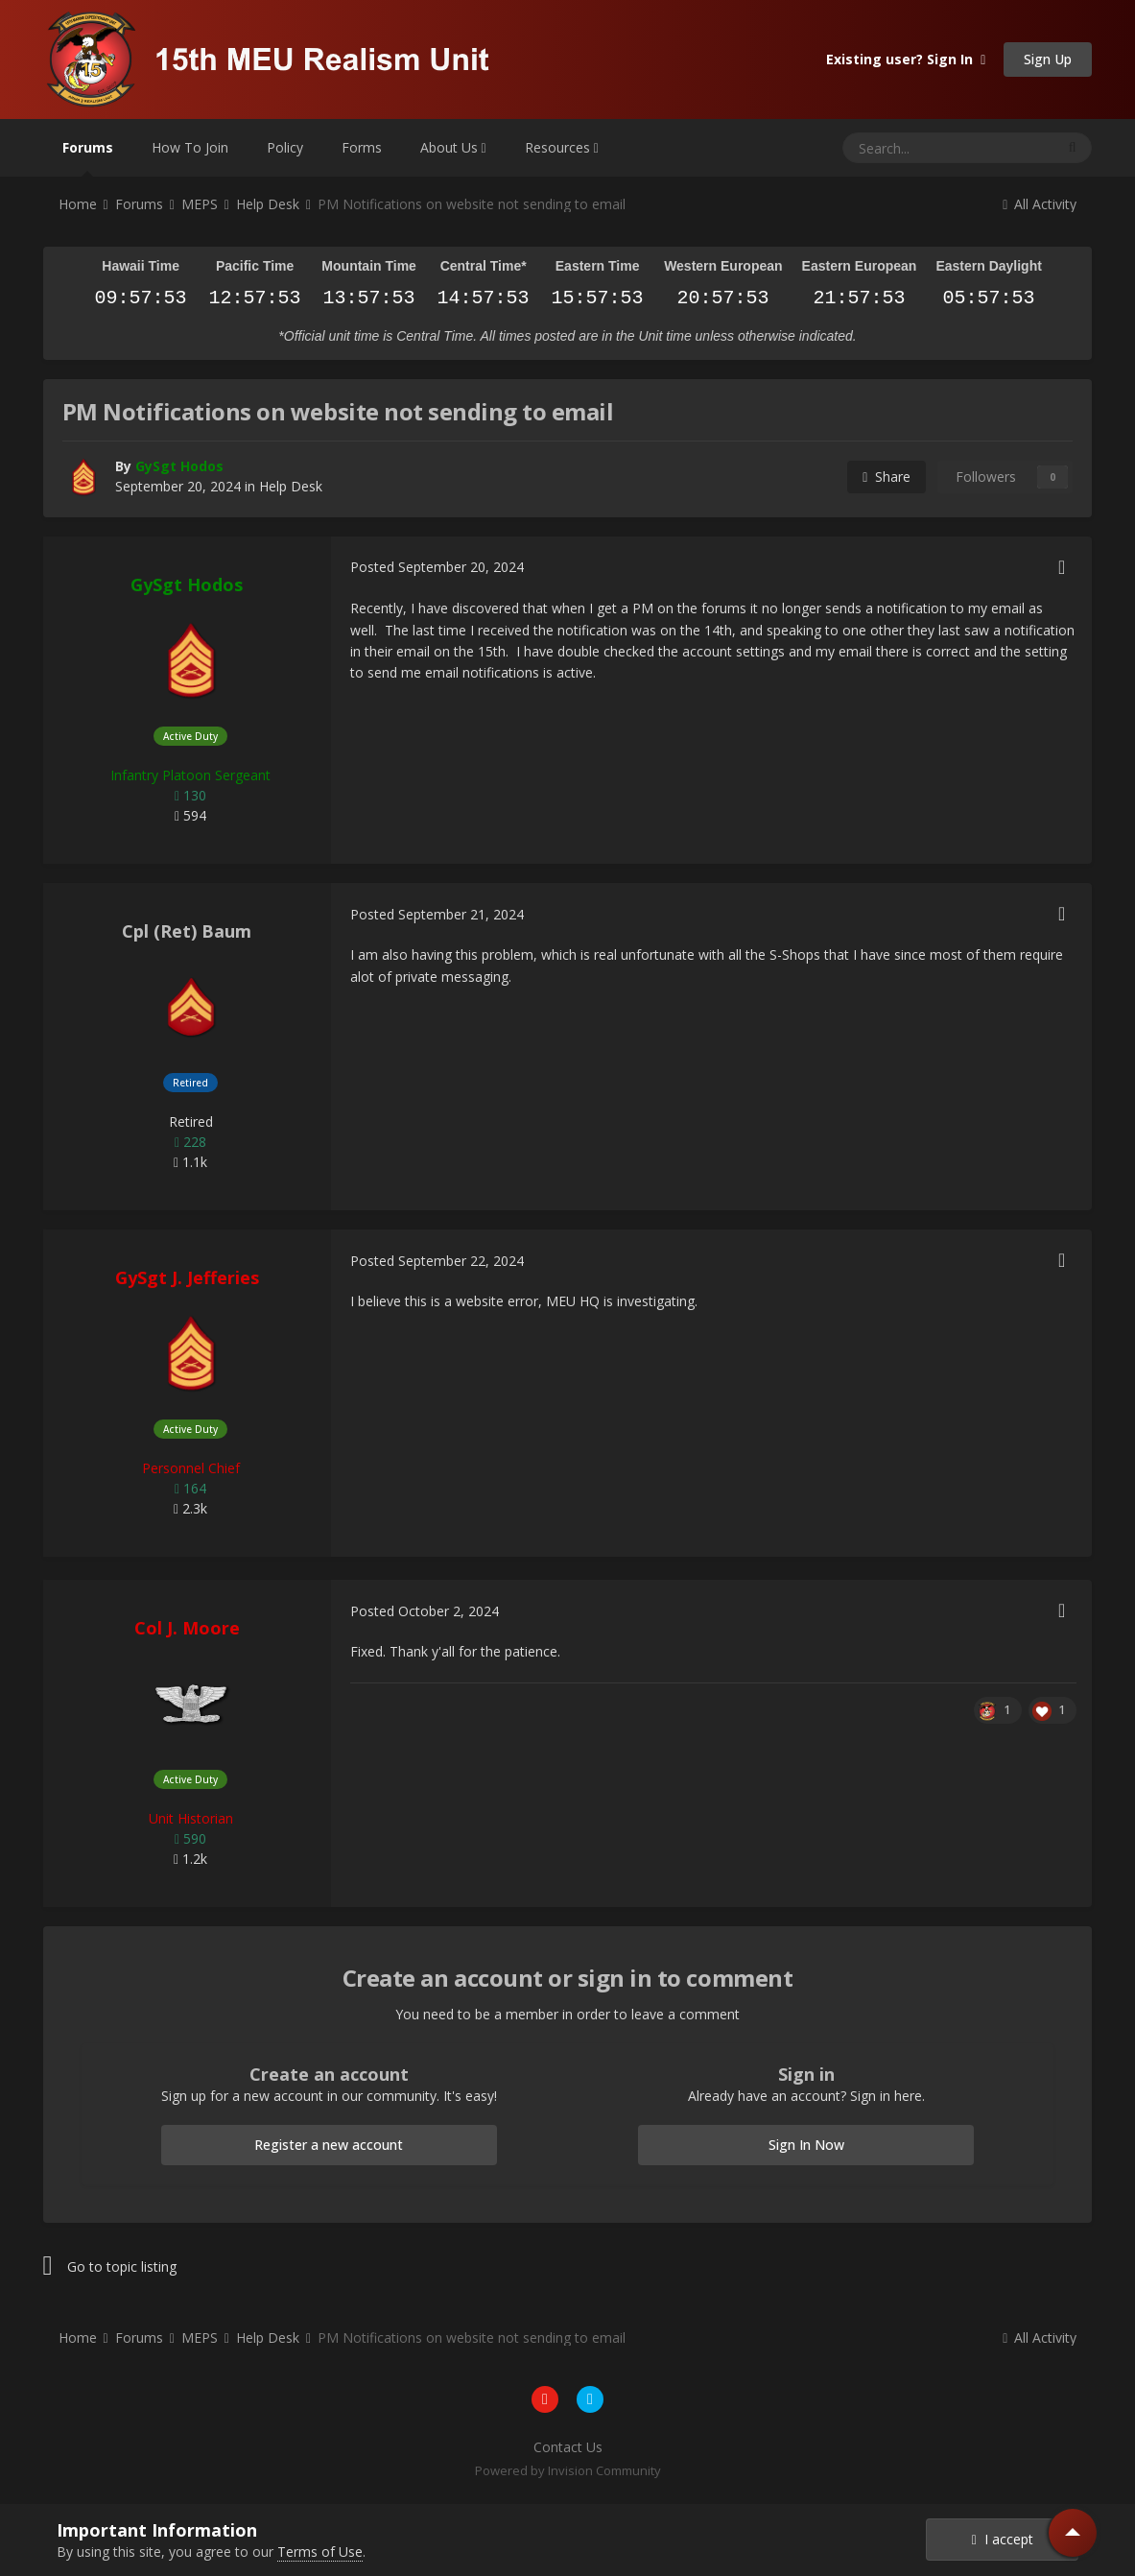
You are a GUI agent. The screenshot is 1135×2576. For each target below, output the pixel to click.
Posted (437, 567)
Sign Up (1048, 59)
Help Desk (290, 486)
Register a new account (328, 2144)
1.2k (190, 1858)
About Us (453, 147)
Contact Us (568, 2447)
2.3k (190, 1508)
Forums (87, 157)
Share (886, 476)
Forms (362, 147)
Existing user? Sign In (905, 59)
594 (190, 815)
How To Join (190, 147)
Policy (285, 147)
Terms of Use (320, 2551)
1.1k (190, 1162)
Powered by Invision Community (568, 2470)
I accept (1002, 2539)
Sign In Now (806, 2144)
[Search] (901, 147)
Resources (562, 147)
